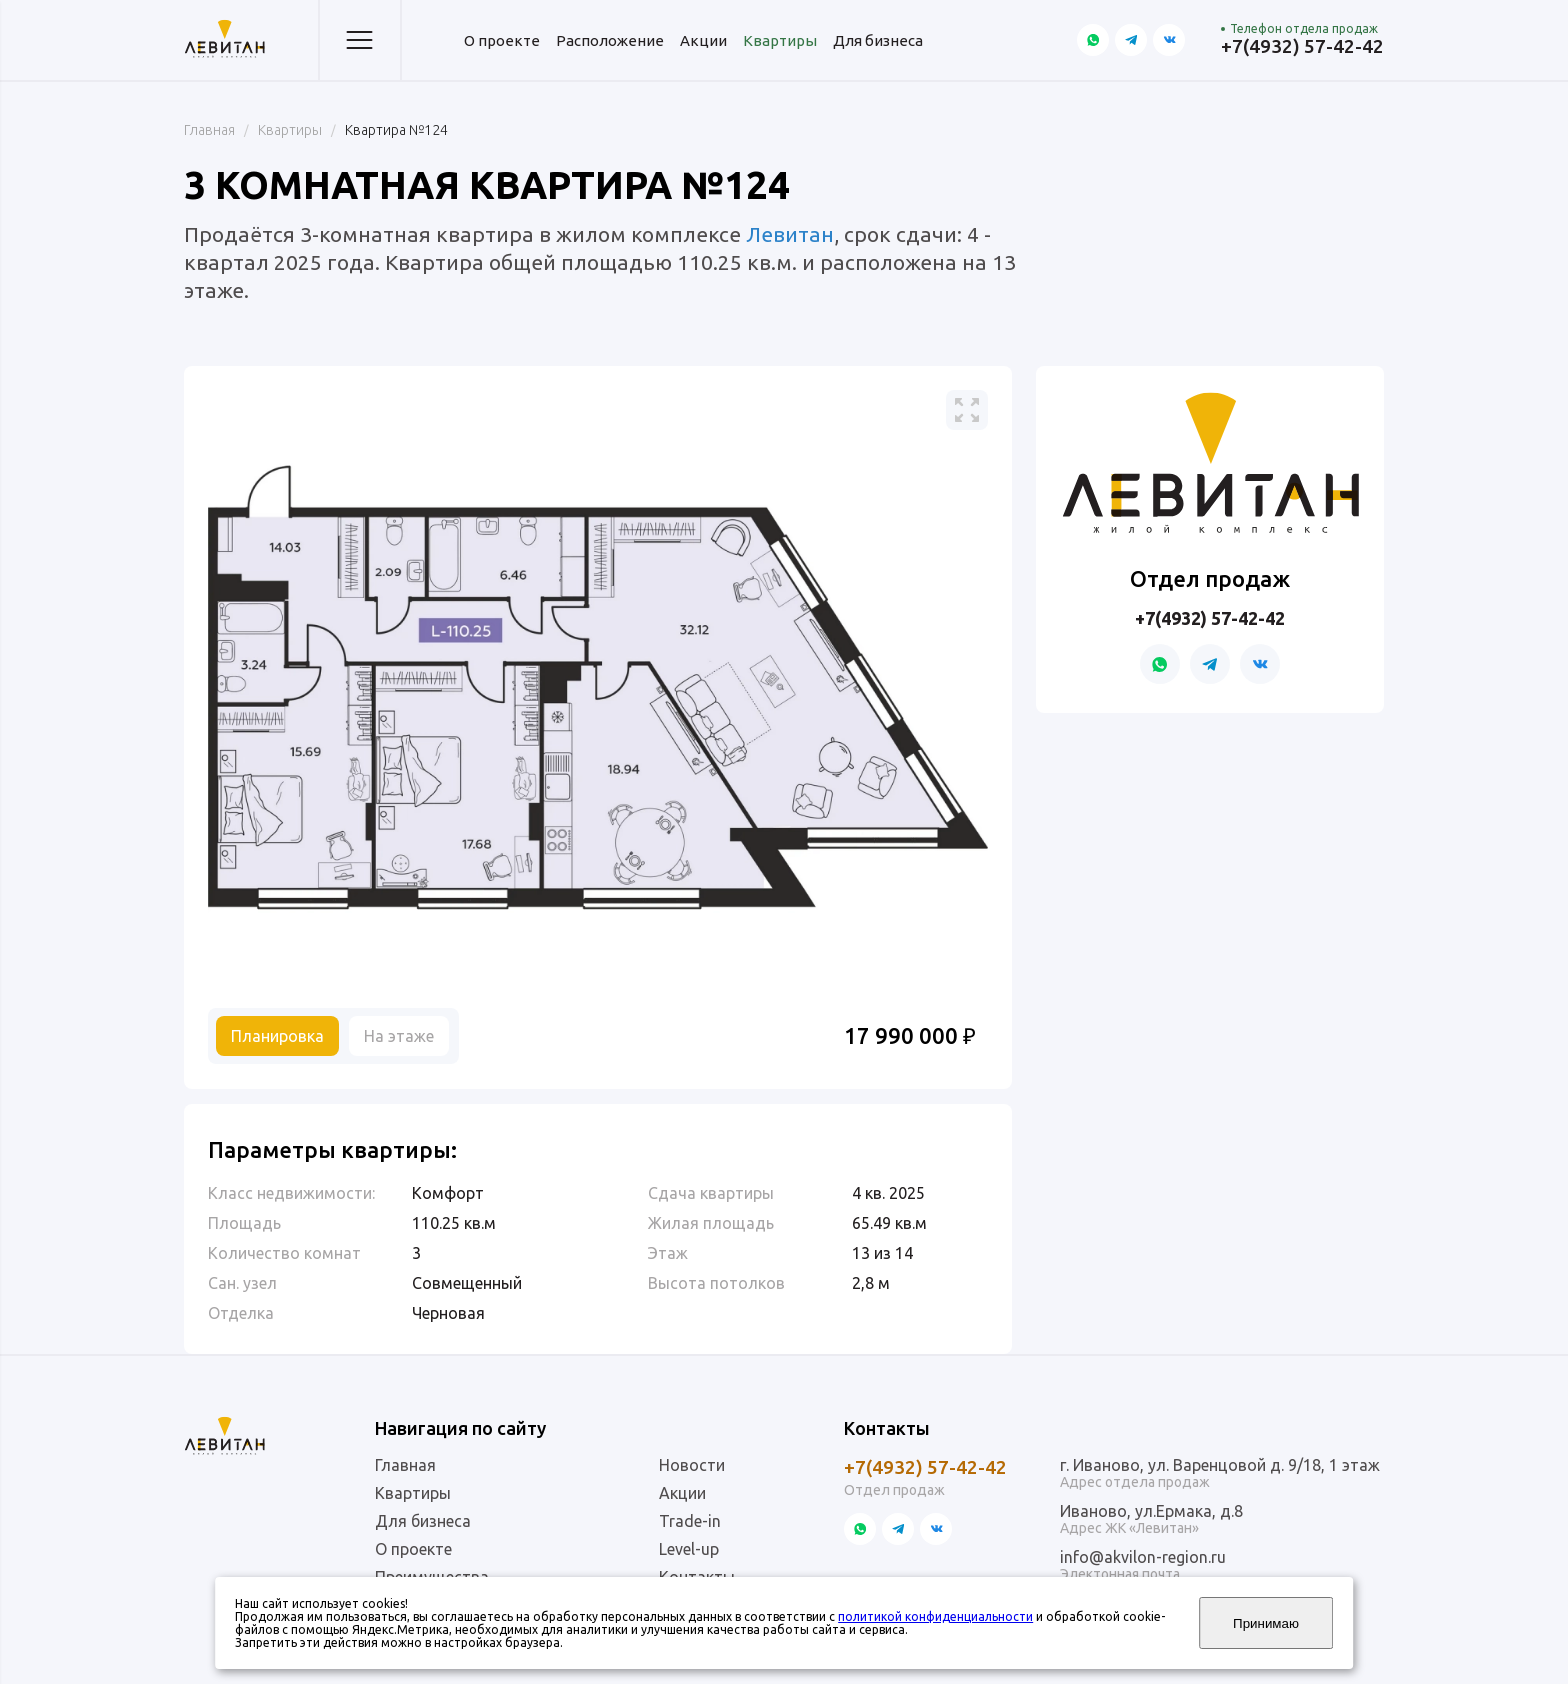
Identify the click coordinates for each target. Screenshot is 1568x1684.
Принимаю (1266, 1623)
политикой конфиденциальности (935, 1616)
